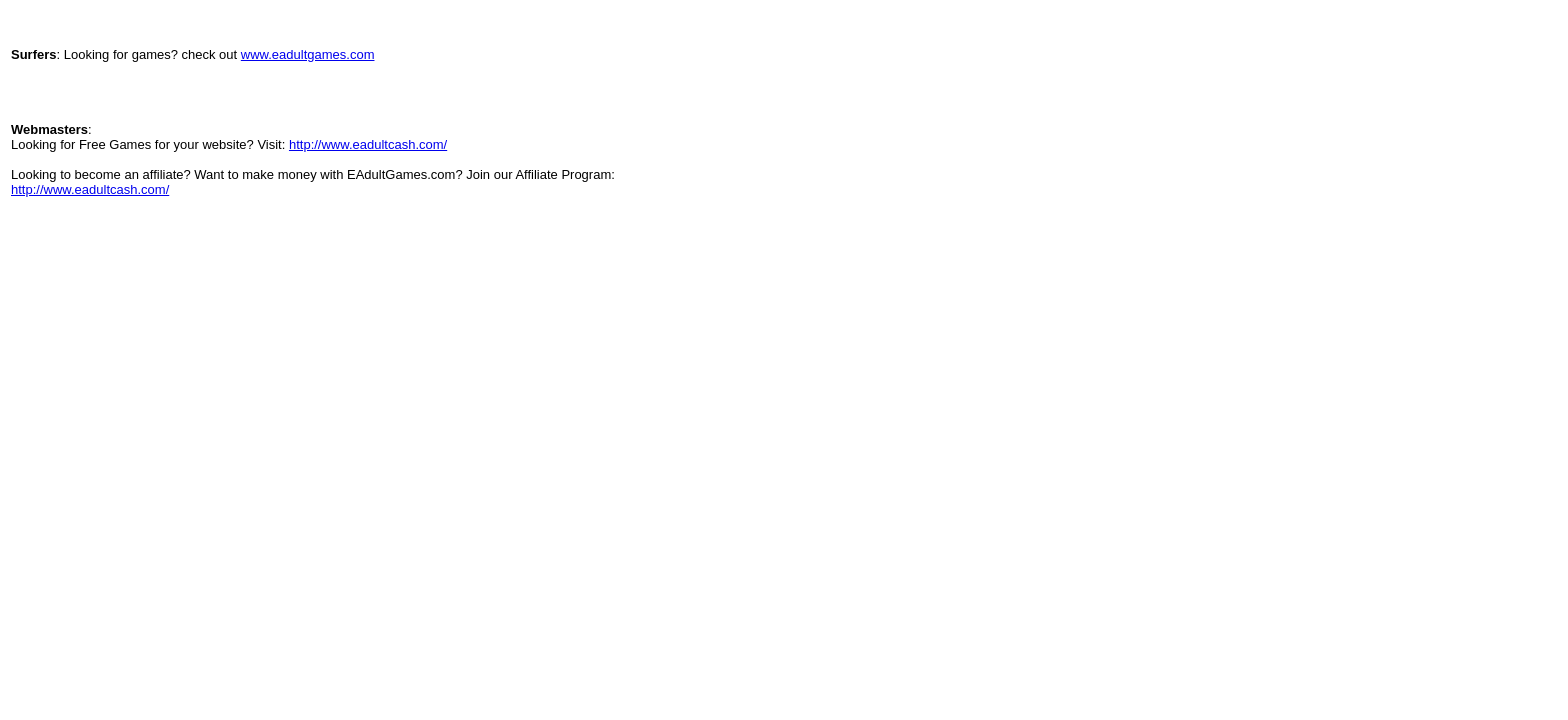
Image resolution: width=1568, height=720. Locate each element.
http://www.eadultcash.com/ (368, 144)
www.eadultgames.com (308, 54)
